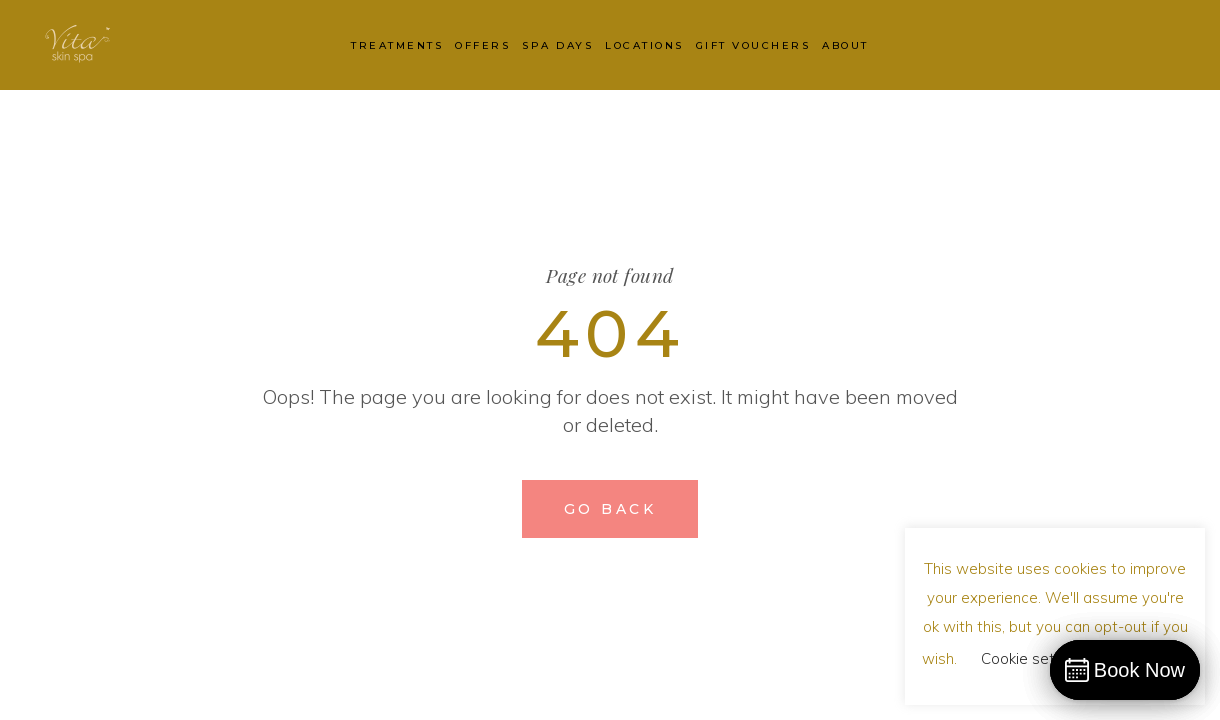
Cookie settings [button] (1035, 658)
